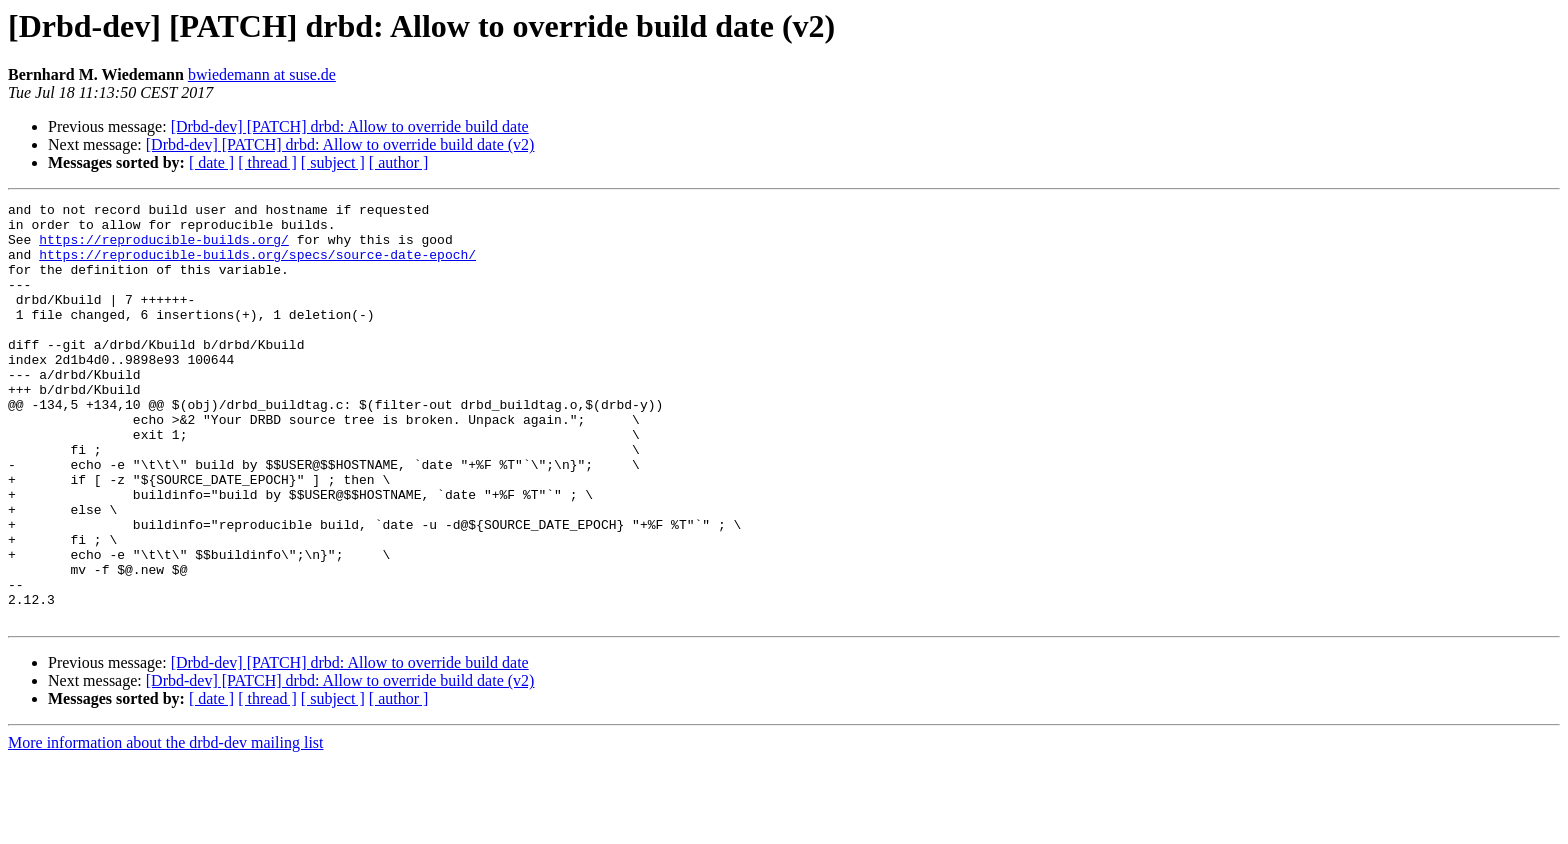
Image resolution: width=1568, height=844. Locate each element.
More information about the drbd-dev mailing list (166, 826)
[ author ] (399, 162)
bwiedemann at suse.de (262, 74)
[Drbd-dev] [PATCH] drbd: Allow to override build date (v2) (340, 144)
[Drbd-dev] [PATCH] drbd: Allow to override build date (350, 126)
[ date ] (211, 162)
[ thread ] (267, 162)
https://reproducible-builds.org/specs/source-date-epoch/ (257, 266)
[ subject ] (333, 162)
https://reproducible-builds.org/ (164, 248)
